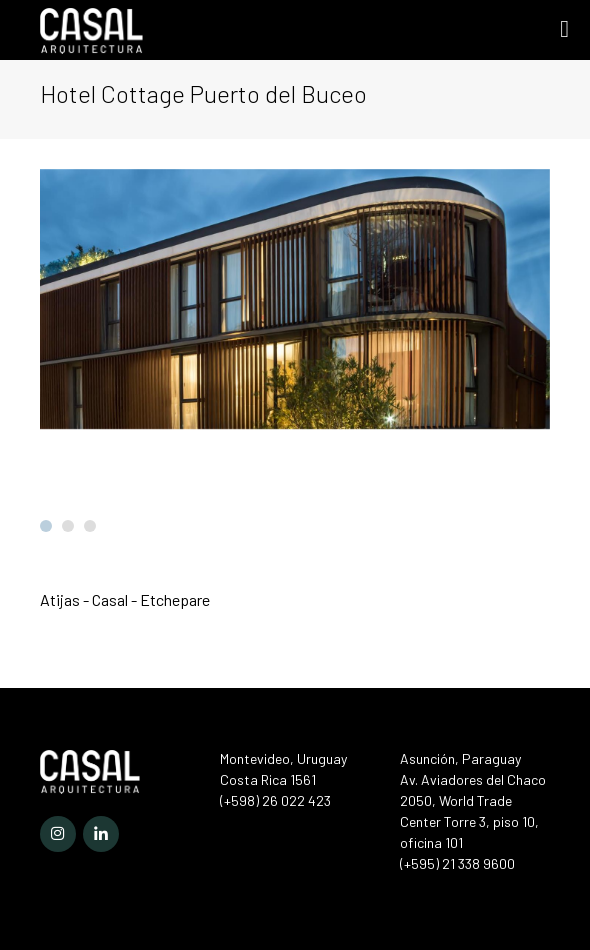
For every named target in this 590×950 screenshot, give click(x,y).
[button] (46, 526)
